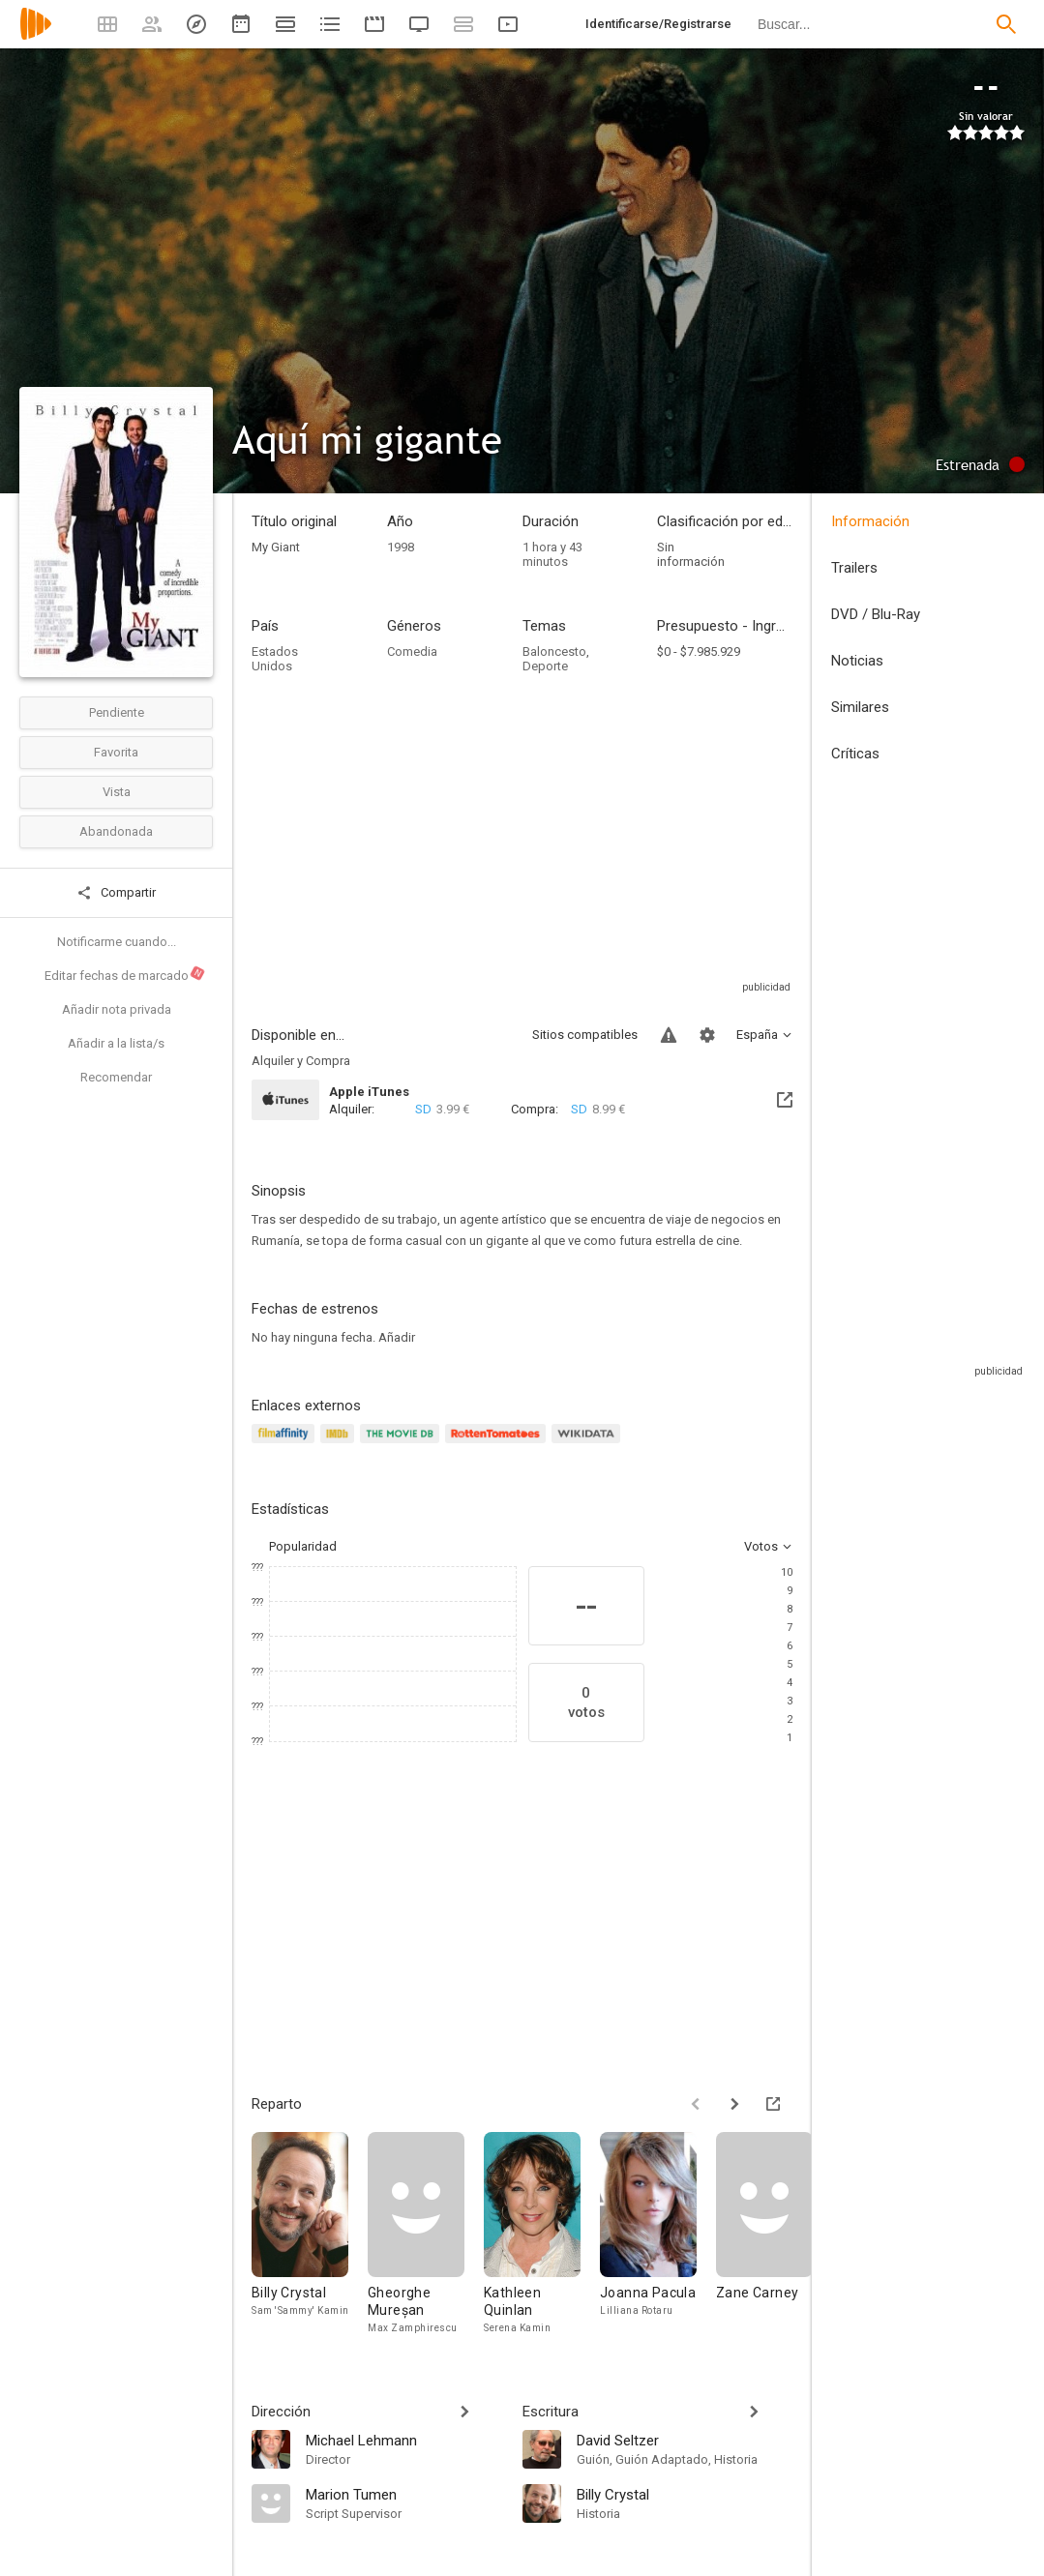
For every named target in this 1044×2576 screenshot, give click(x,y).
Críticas (855, 753)
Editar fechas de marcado (125, 974)
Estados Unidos (275, 658)
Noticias (857, 660)
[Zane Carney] (774, 2234)
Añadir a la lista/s (116, 1043)
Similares (860, 707)
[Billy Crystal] (310, 2234)
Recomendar (116, 1077)
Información (870, 521)
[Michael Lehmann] (404, 2439)
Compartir (116, 893)
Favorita (116, 752)
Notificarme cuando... (116, 941)
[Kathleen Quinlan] (542, 2234)
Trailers (854, 568)
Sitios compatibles (585, 1034)
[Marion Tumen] (404, 2493)
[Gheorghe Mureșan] (426, 2234)
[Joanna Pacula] (658, 2234)
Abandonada (116, 831)
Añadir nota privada (116, 1009)
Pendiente (116, 712)
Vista (117, 792)
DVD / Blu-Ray (875, 614)
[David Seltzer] (685, 2439)
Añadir (396, 1337)
